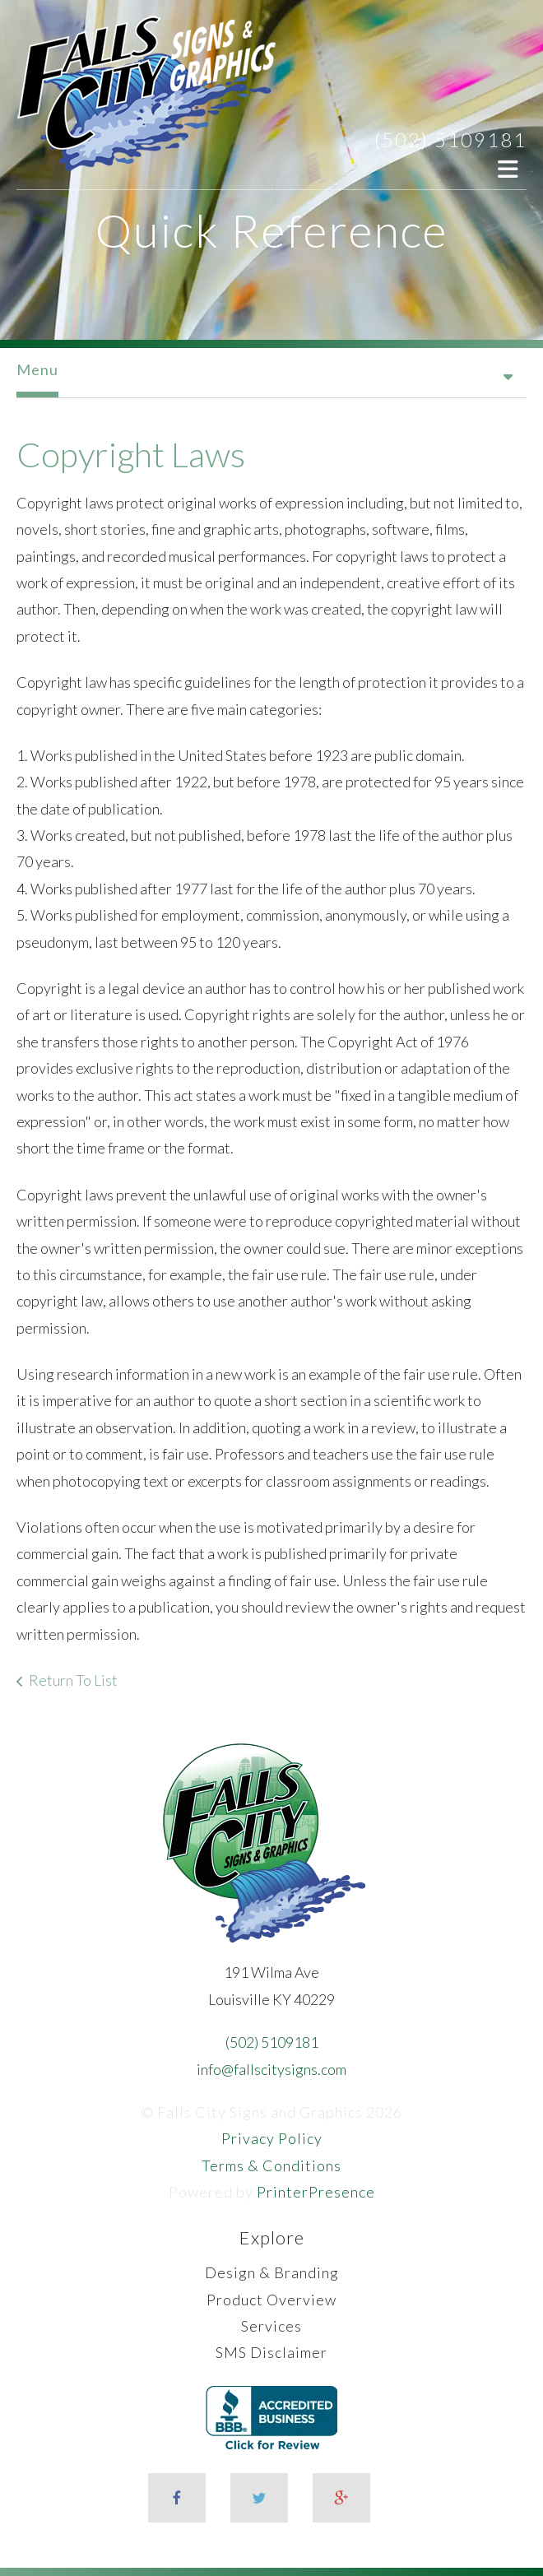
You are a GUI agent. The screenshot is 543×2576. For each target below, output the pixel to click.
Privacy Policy (272, 2138)
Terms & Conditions (271, 2165)
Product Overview (271, 2300)
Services (271, 2326)
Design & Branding (272, 2272)
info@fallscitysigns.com (271, 2069)
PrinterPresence (316, 2192)
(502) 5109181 (450, 139)
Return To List (73, 1680)
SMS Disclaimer (271, 2352)
